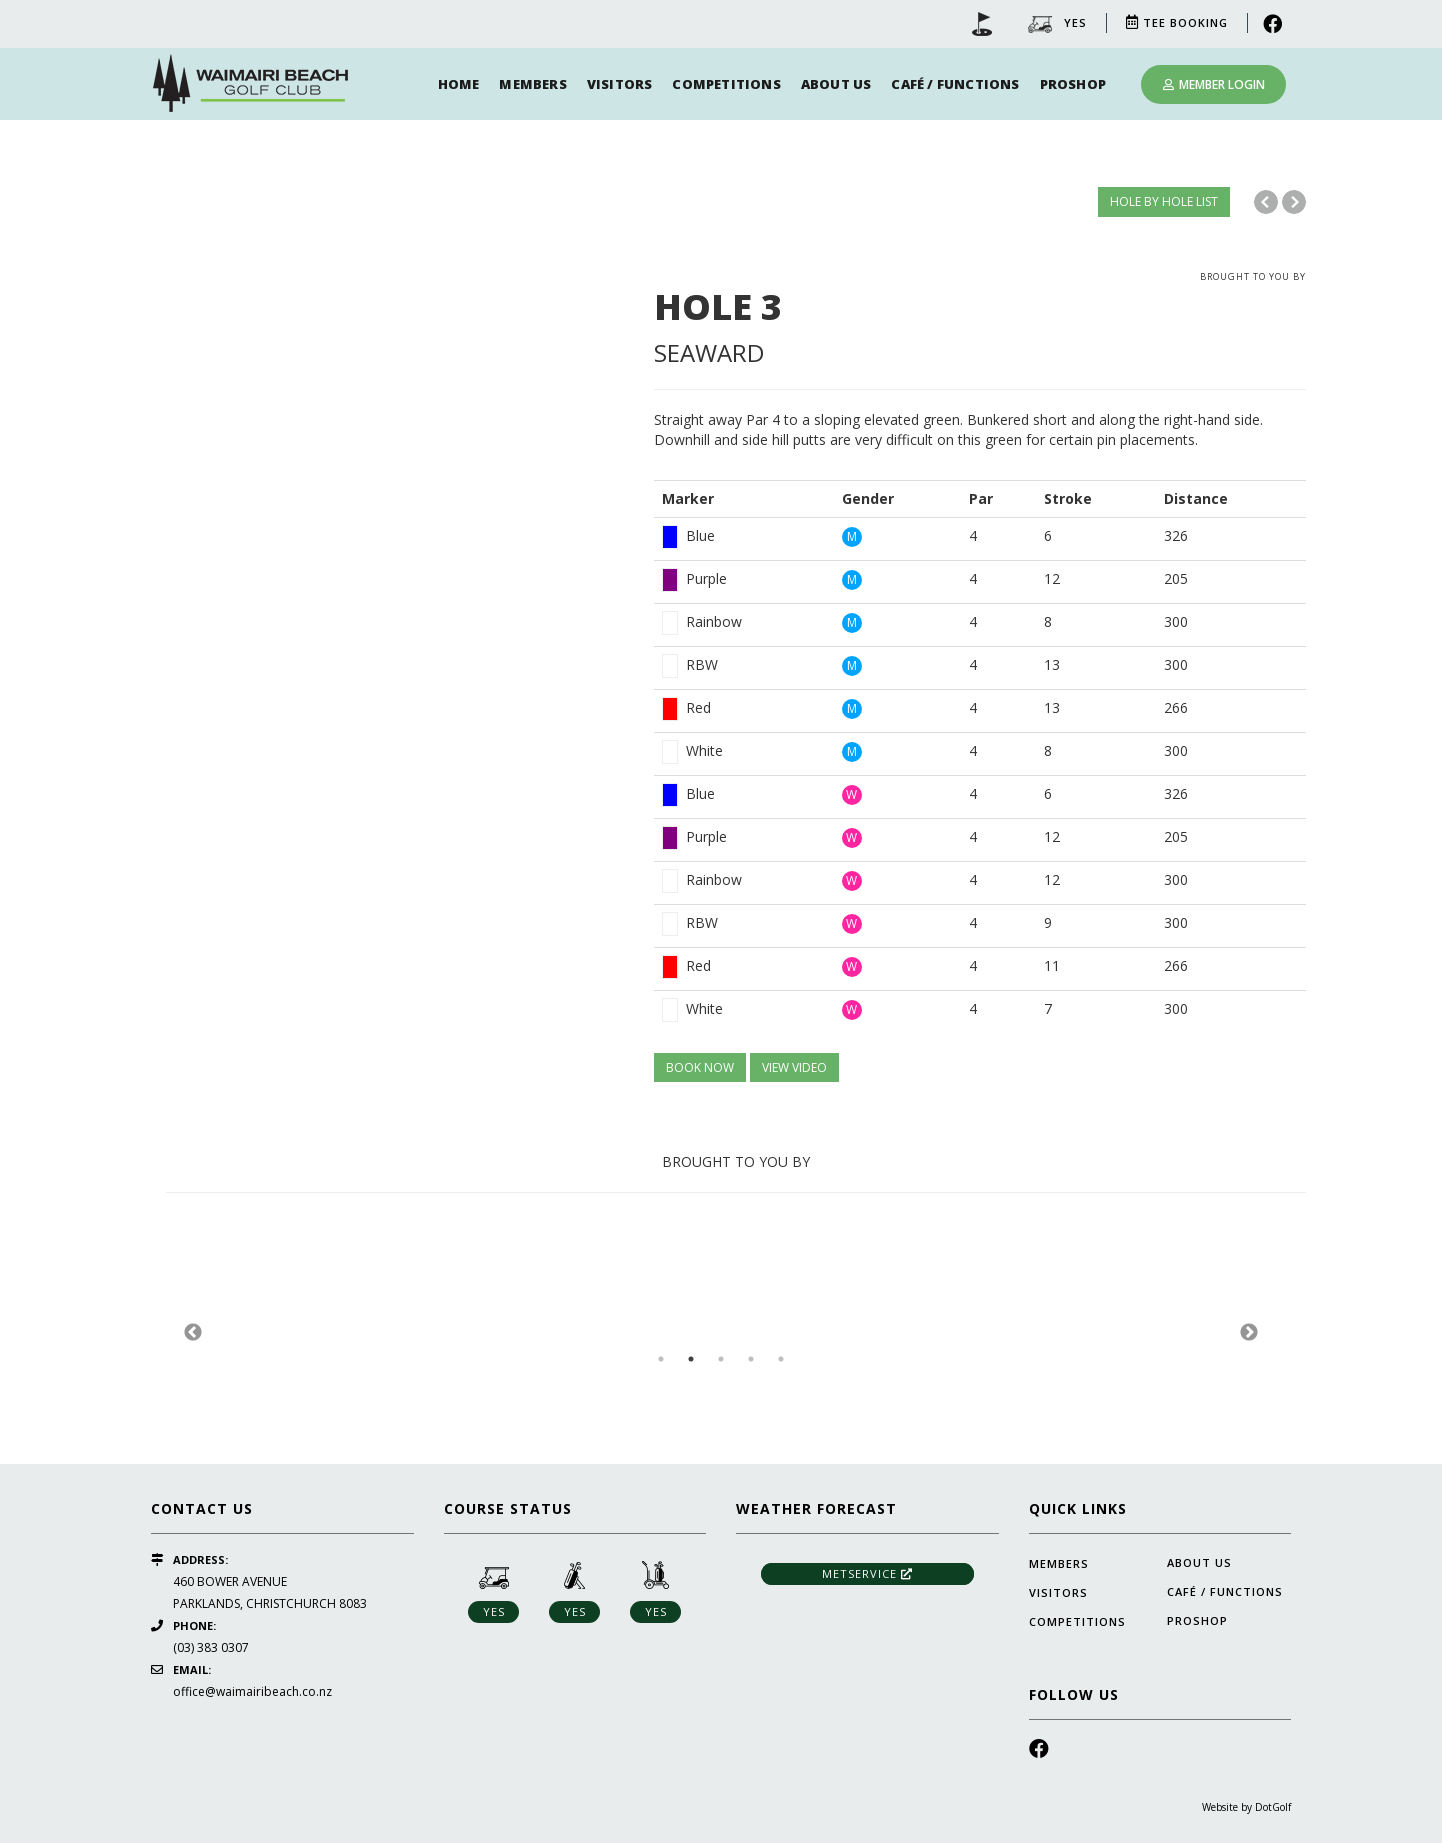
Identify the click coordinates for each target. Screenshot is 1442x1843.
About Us (836, 84)
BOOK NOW (700, 1067)
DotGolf (1273, 1807)
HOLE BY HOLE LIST (1164, 201)
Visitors (620, 84)
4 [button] (751, 1359)
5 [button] (781, 1359)
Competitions (726, 84)
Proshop (1073, 84)
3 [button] (721, 1359)
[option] (395, 267)
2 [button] (691, 1359)
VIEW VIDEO (794, 1067)
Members (532, 84)
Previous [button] (193, 1333)
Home (459, 84)
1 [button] (661, 1359)
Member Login (1214, 84)
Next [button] (1249, 1333)
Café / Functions (955, 84)
